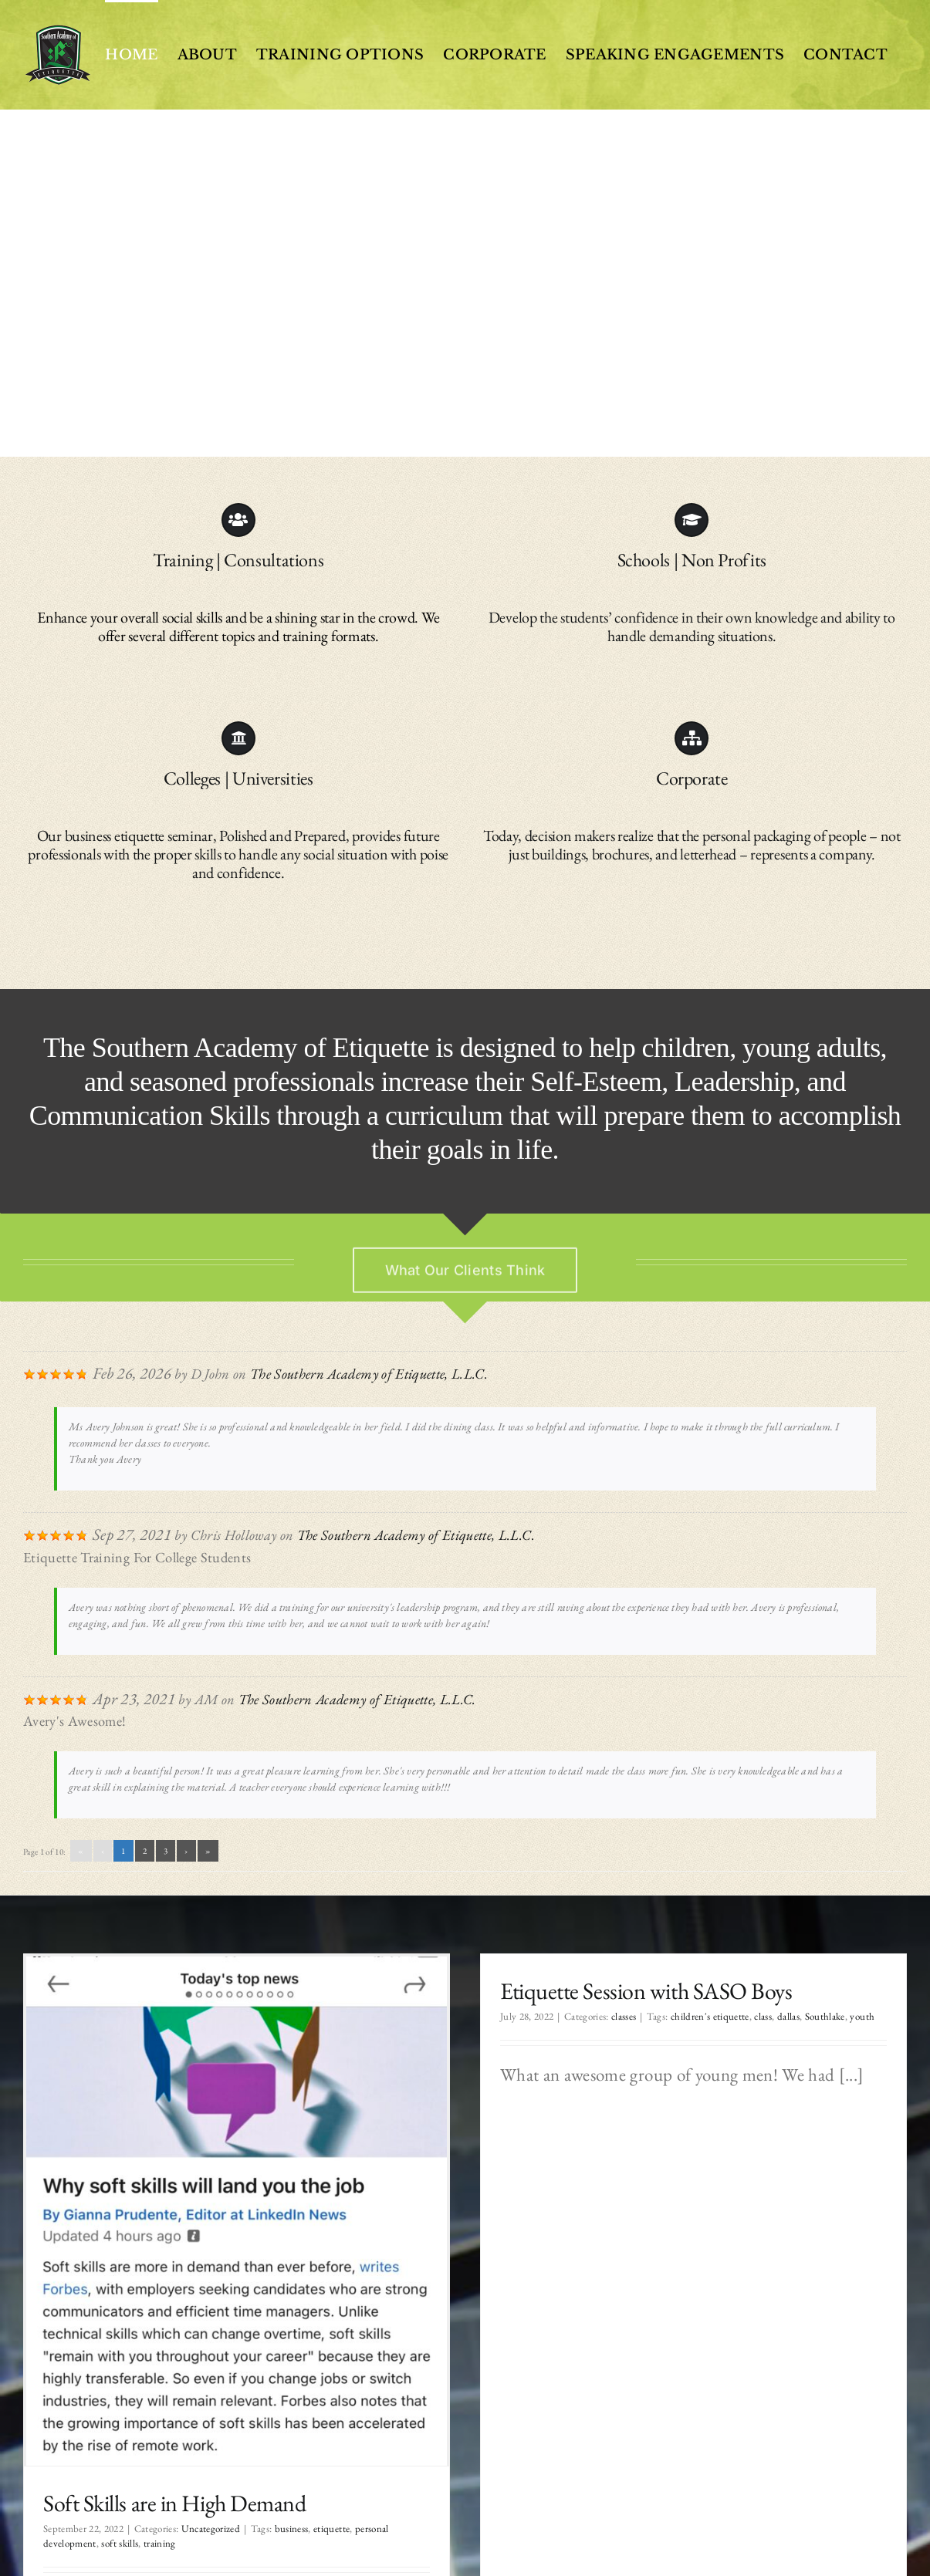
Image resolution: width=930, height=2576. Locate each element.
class (727, 2016)
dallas (752, 2016)
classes (587, 2016)
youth (825, 2016)
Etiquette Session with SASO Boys (610, 1991)
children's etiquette (673, 2016)
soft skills (119, 2543)
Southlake (788, 2016)
